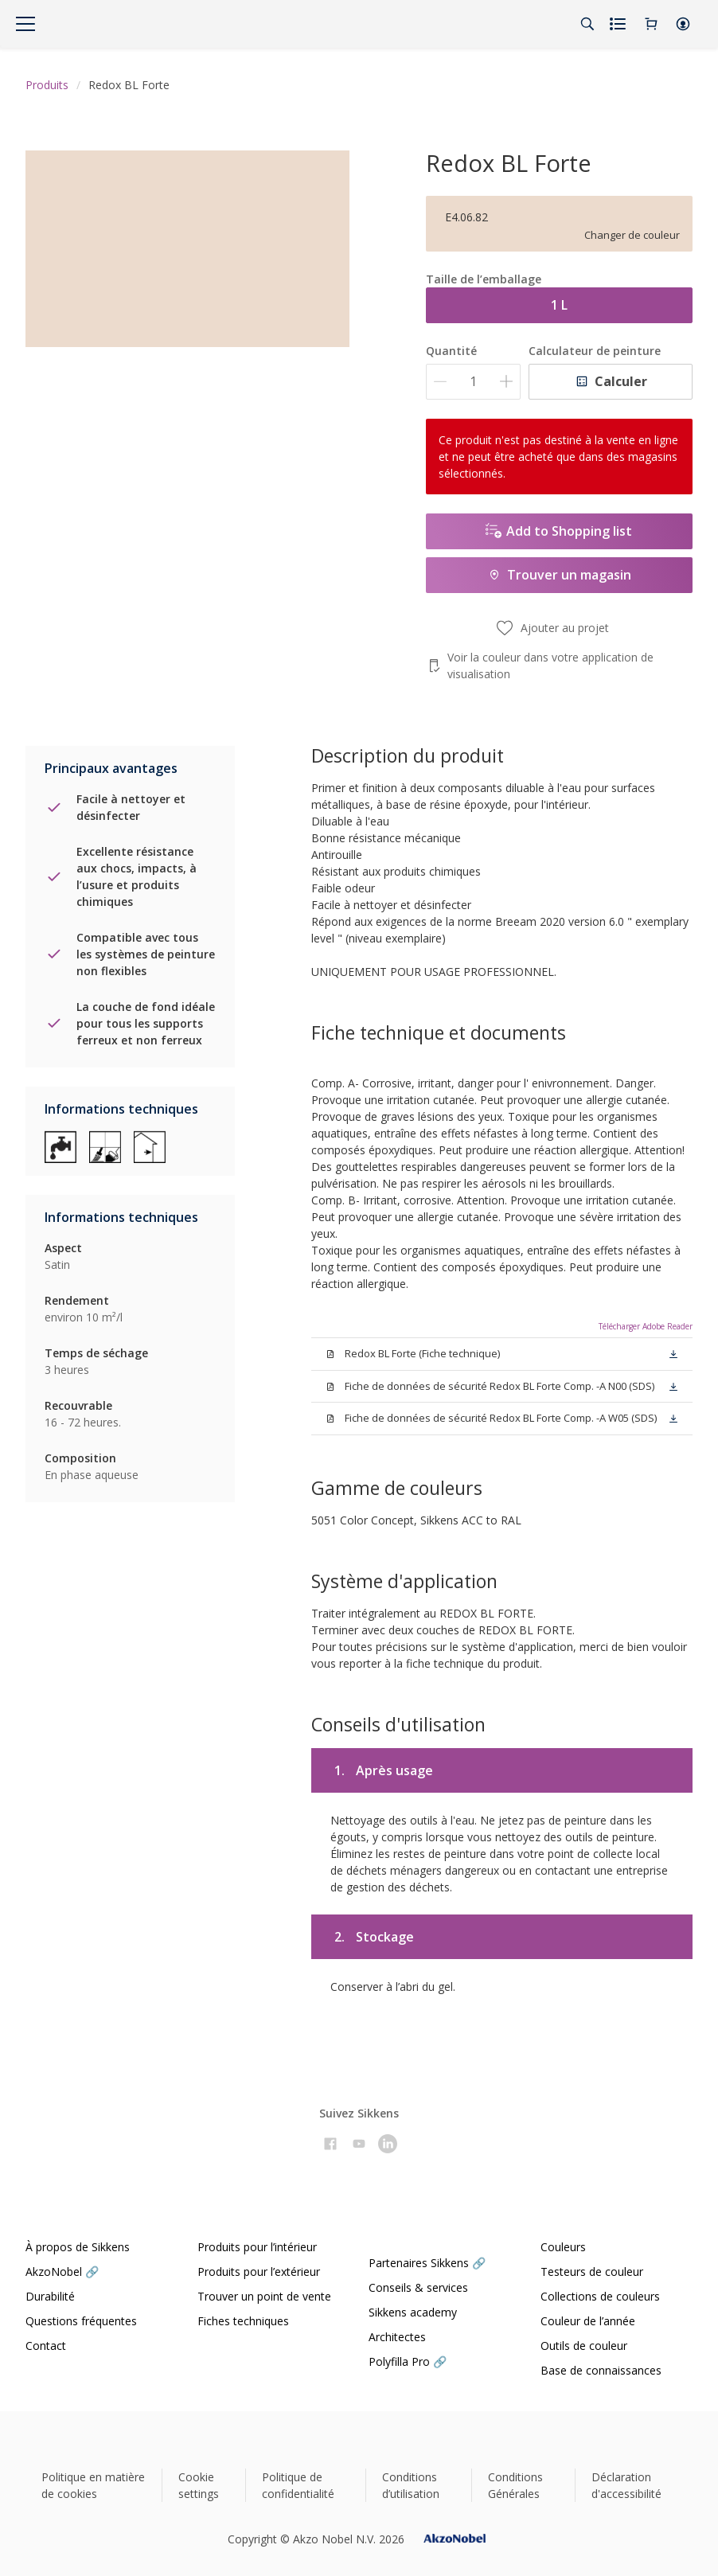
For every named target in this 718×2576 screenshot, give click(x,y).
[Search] (587, 23)
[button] (683, 23)
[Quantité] (473, 382)
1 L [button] (559, 305)
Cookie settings (198, 2485)
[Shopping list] (619, 23)
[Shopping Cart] (651, 23)
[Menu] (25, 24)
